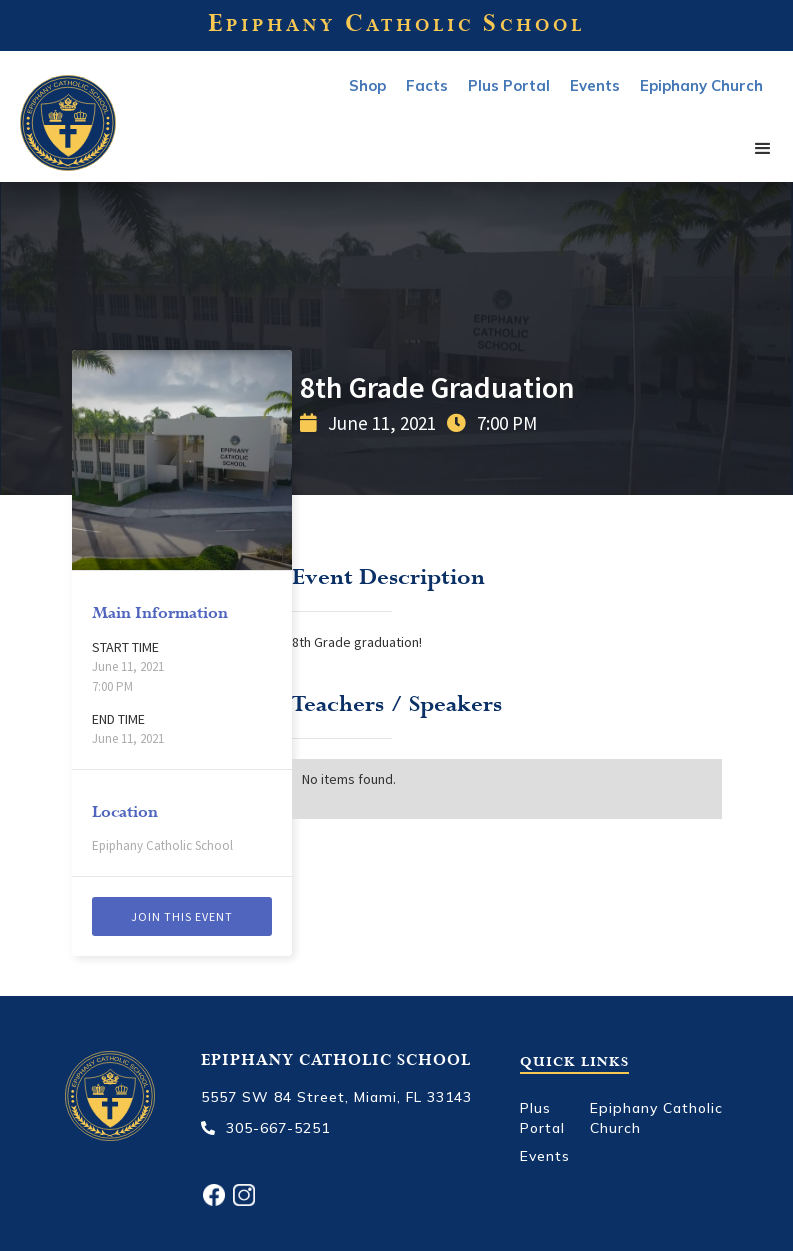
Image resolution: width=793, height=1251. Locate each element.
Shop (367, 85)
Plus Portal (509, 85)
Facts (427, 85)
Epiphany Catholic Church (656, 1118)
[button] (763, 149)
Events (545, 1156)
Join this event (182, 916)
